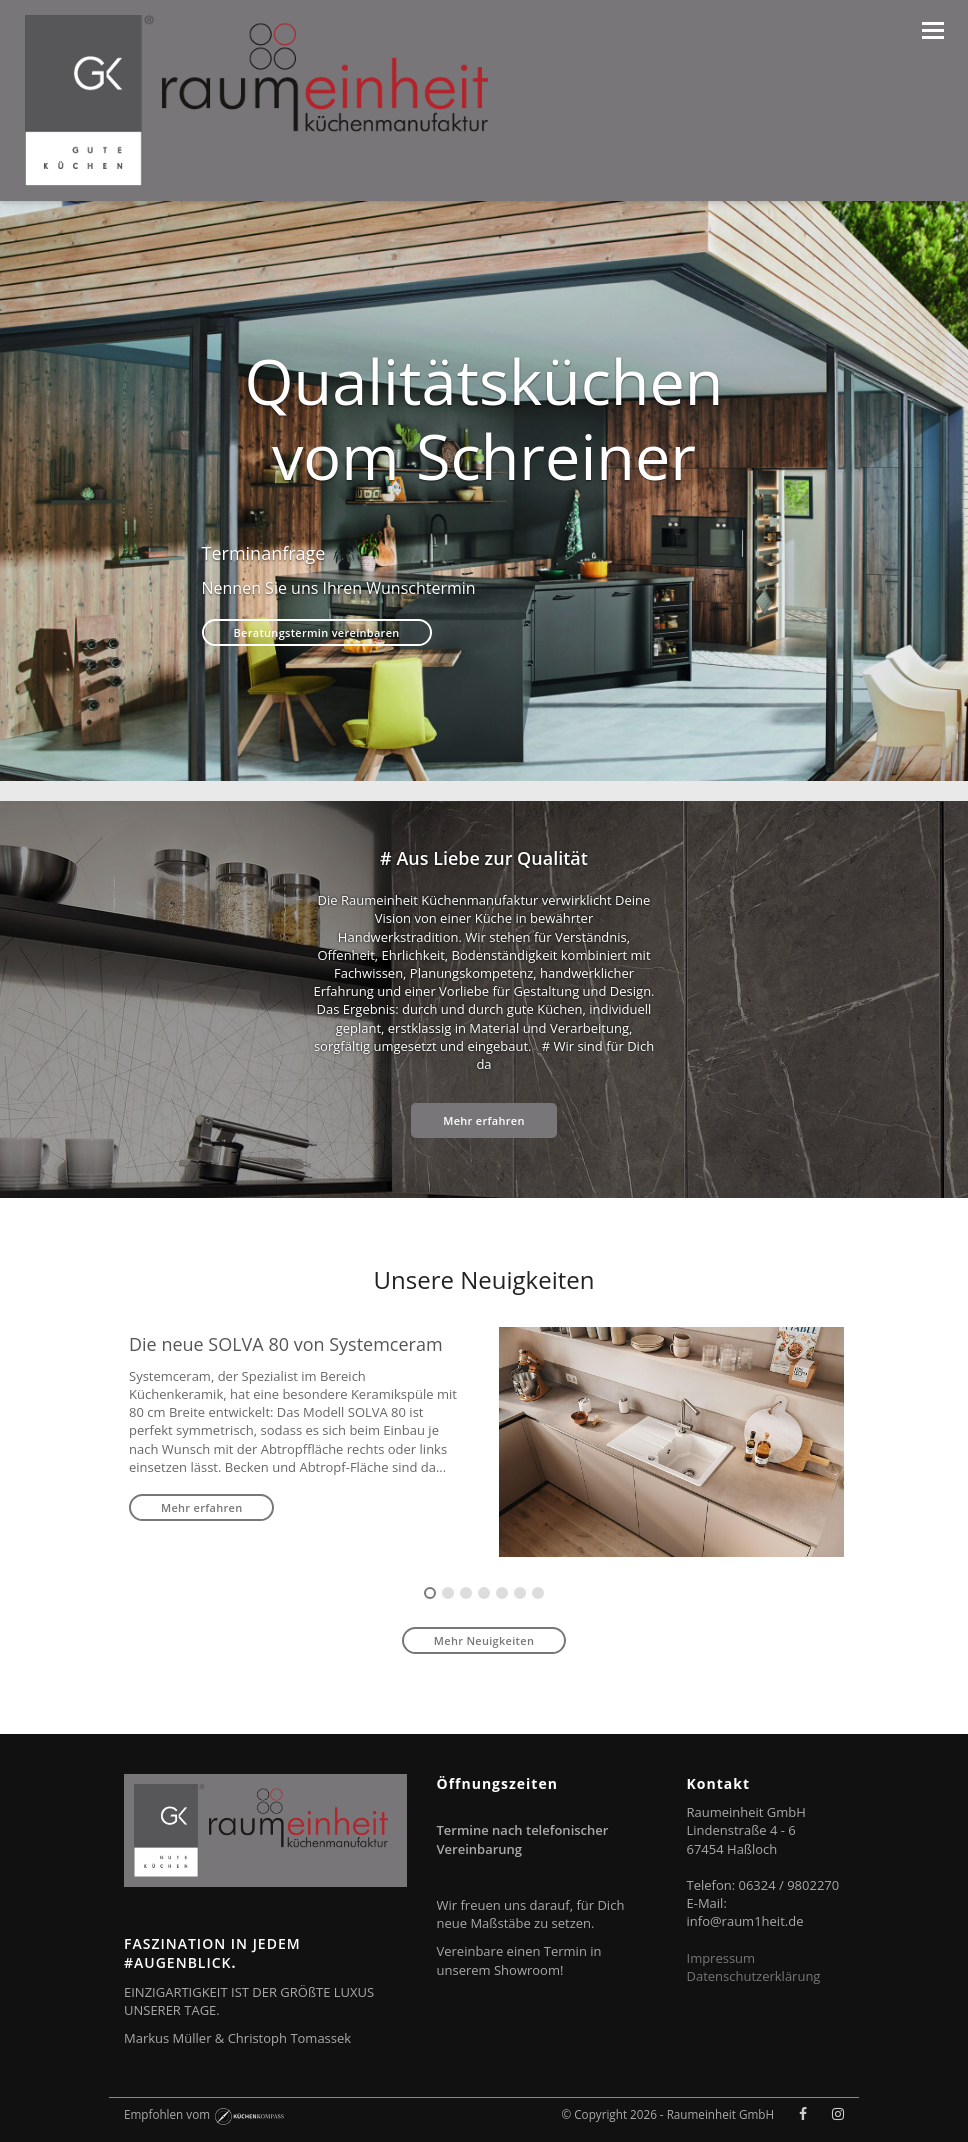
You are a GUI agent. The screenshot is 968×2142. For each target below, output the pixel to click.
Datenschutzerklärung (754, 1976)
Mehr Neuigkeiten (484, 1640)
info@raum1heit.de (745, 1921)
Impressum (721, 1958)
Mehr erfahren (483, 1120)
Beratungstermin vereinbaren (317, 632)
